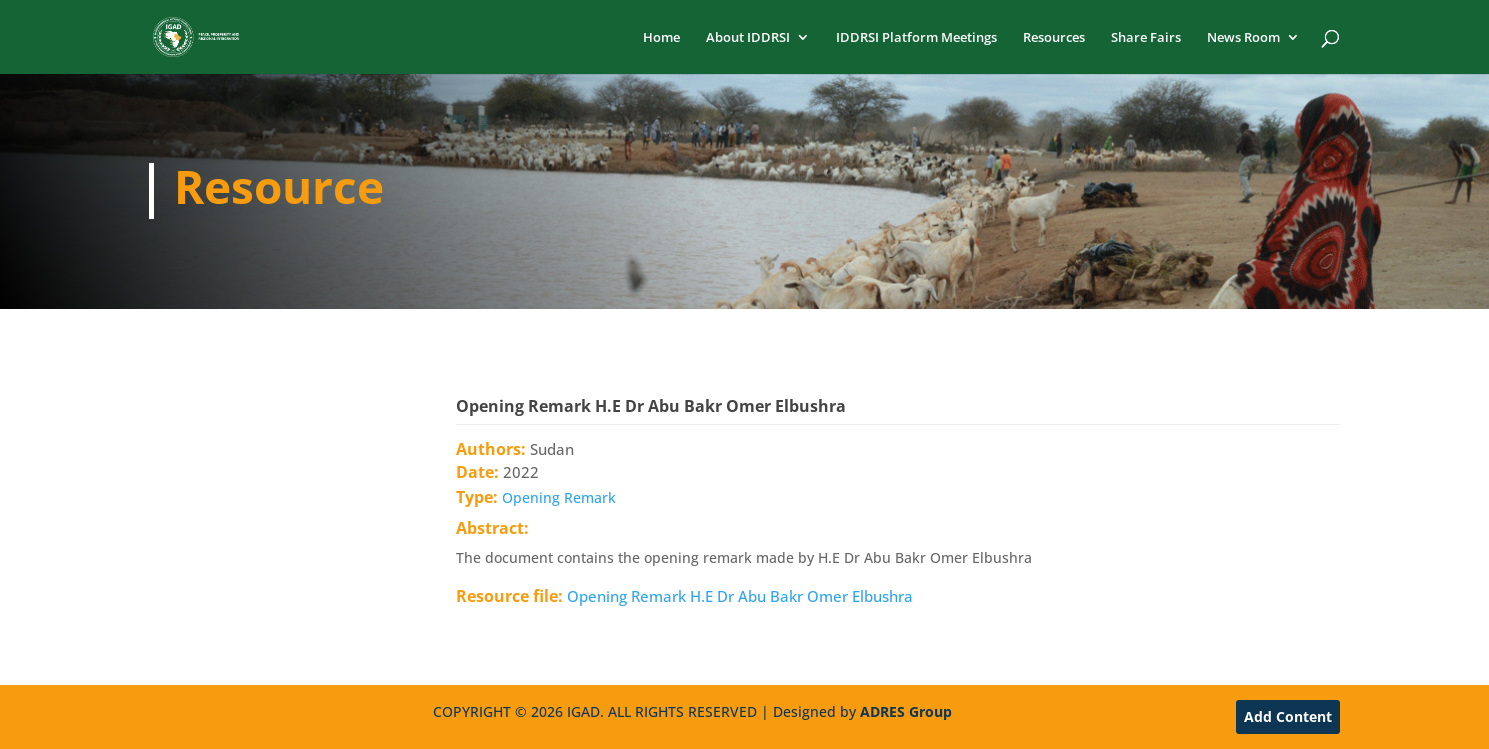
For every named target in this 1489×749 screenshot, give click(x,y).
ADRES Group (906, 711)
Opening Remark (559, 497)
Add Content (1288, 716)
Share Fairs (1146, 38)
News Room (1243, 38)
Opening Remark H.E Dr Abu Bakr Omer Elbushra (740, 596)
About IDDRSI (748, 38)
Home (661, 38)
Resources (1054, 38)
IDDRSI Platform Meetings (916, 38)
